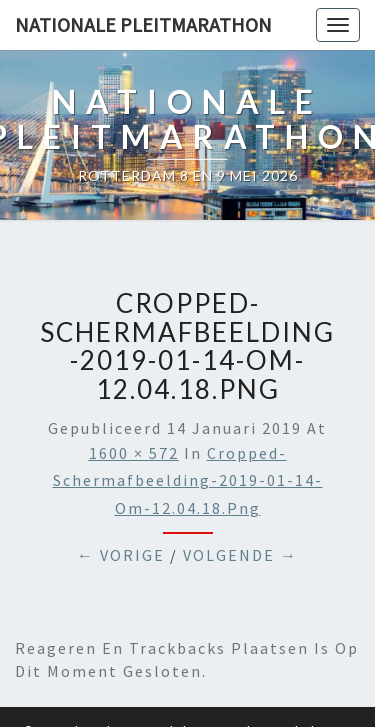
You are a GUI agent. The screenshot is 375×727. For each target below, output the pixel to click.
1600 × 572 (134, 453)
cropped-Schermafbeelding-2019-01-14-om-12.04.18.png (188, 480)
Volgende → (240, 555)
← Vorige (121, 555)
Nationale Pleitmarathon (143, 24)
